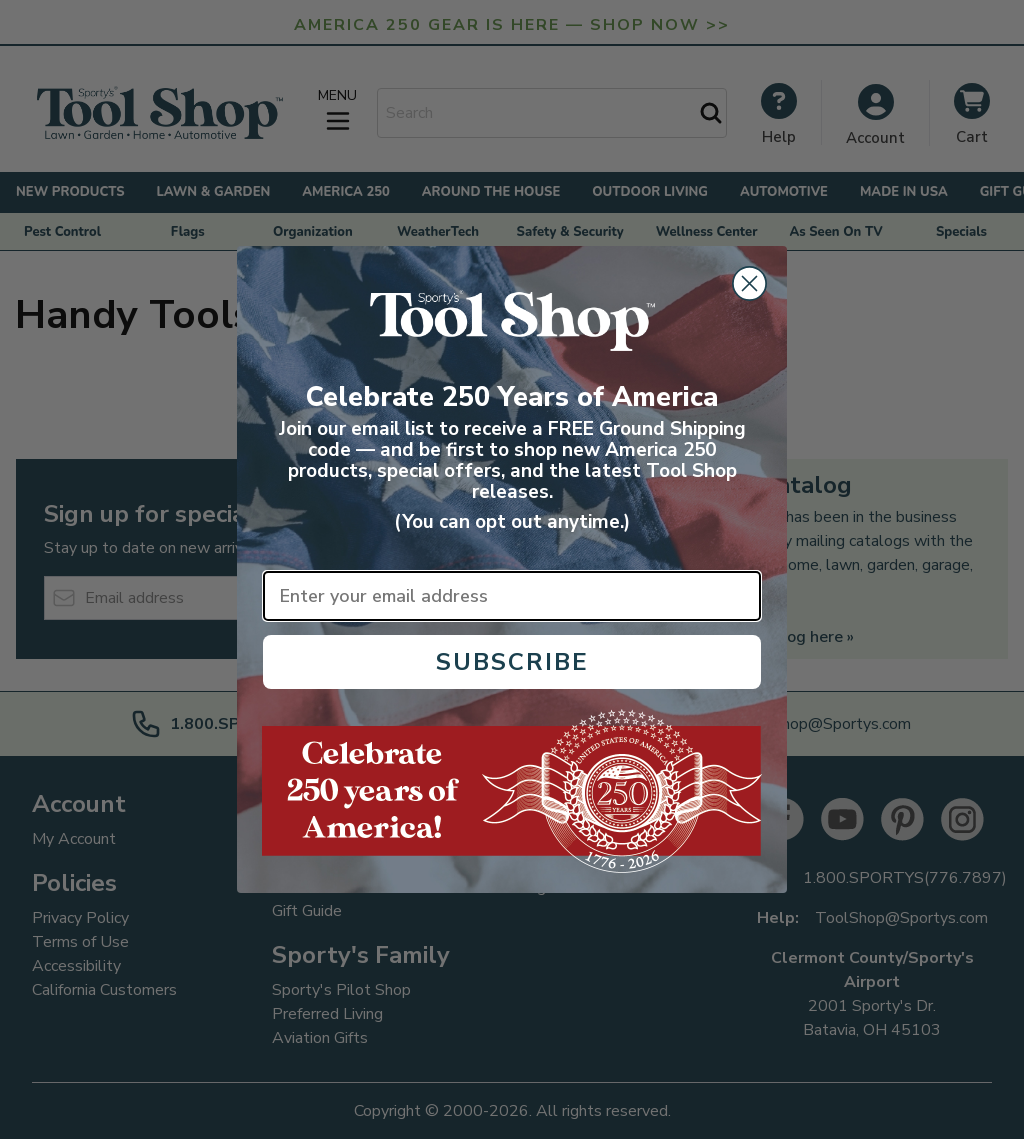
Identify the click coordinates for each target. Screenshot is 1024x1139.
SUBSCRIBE (512, 662)
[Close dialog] (749, 283)
